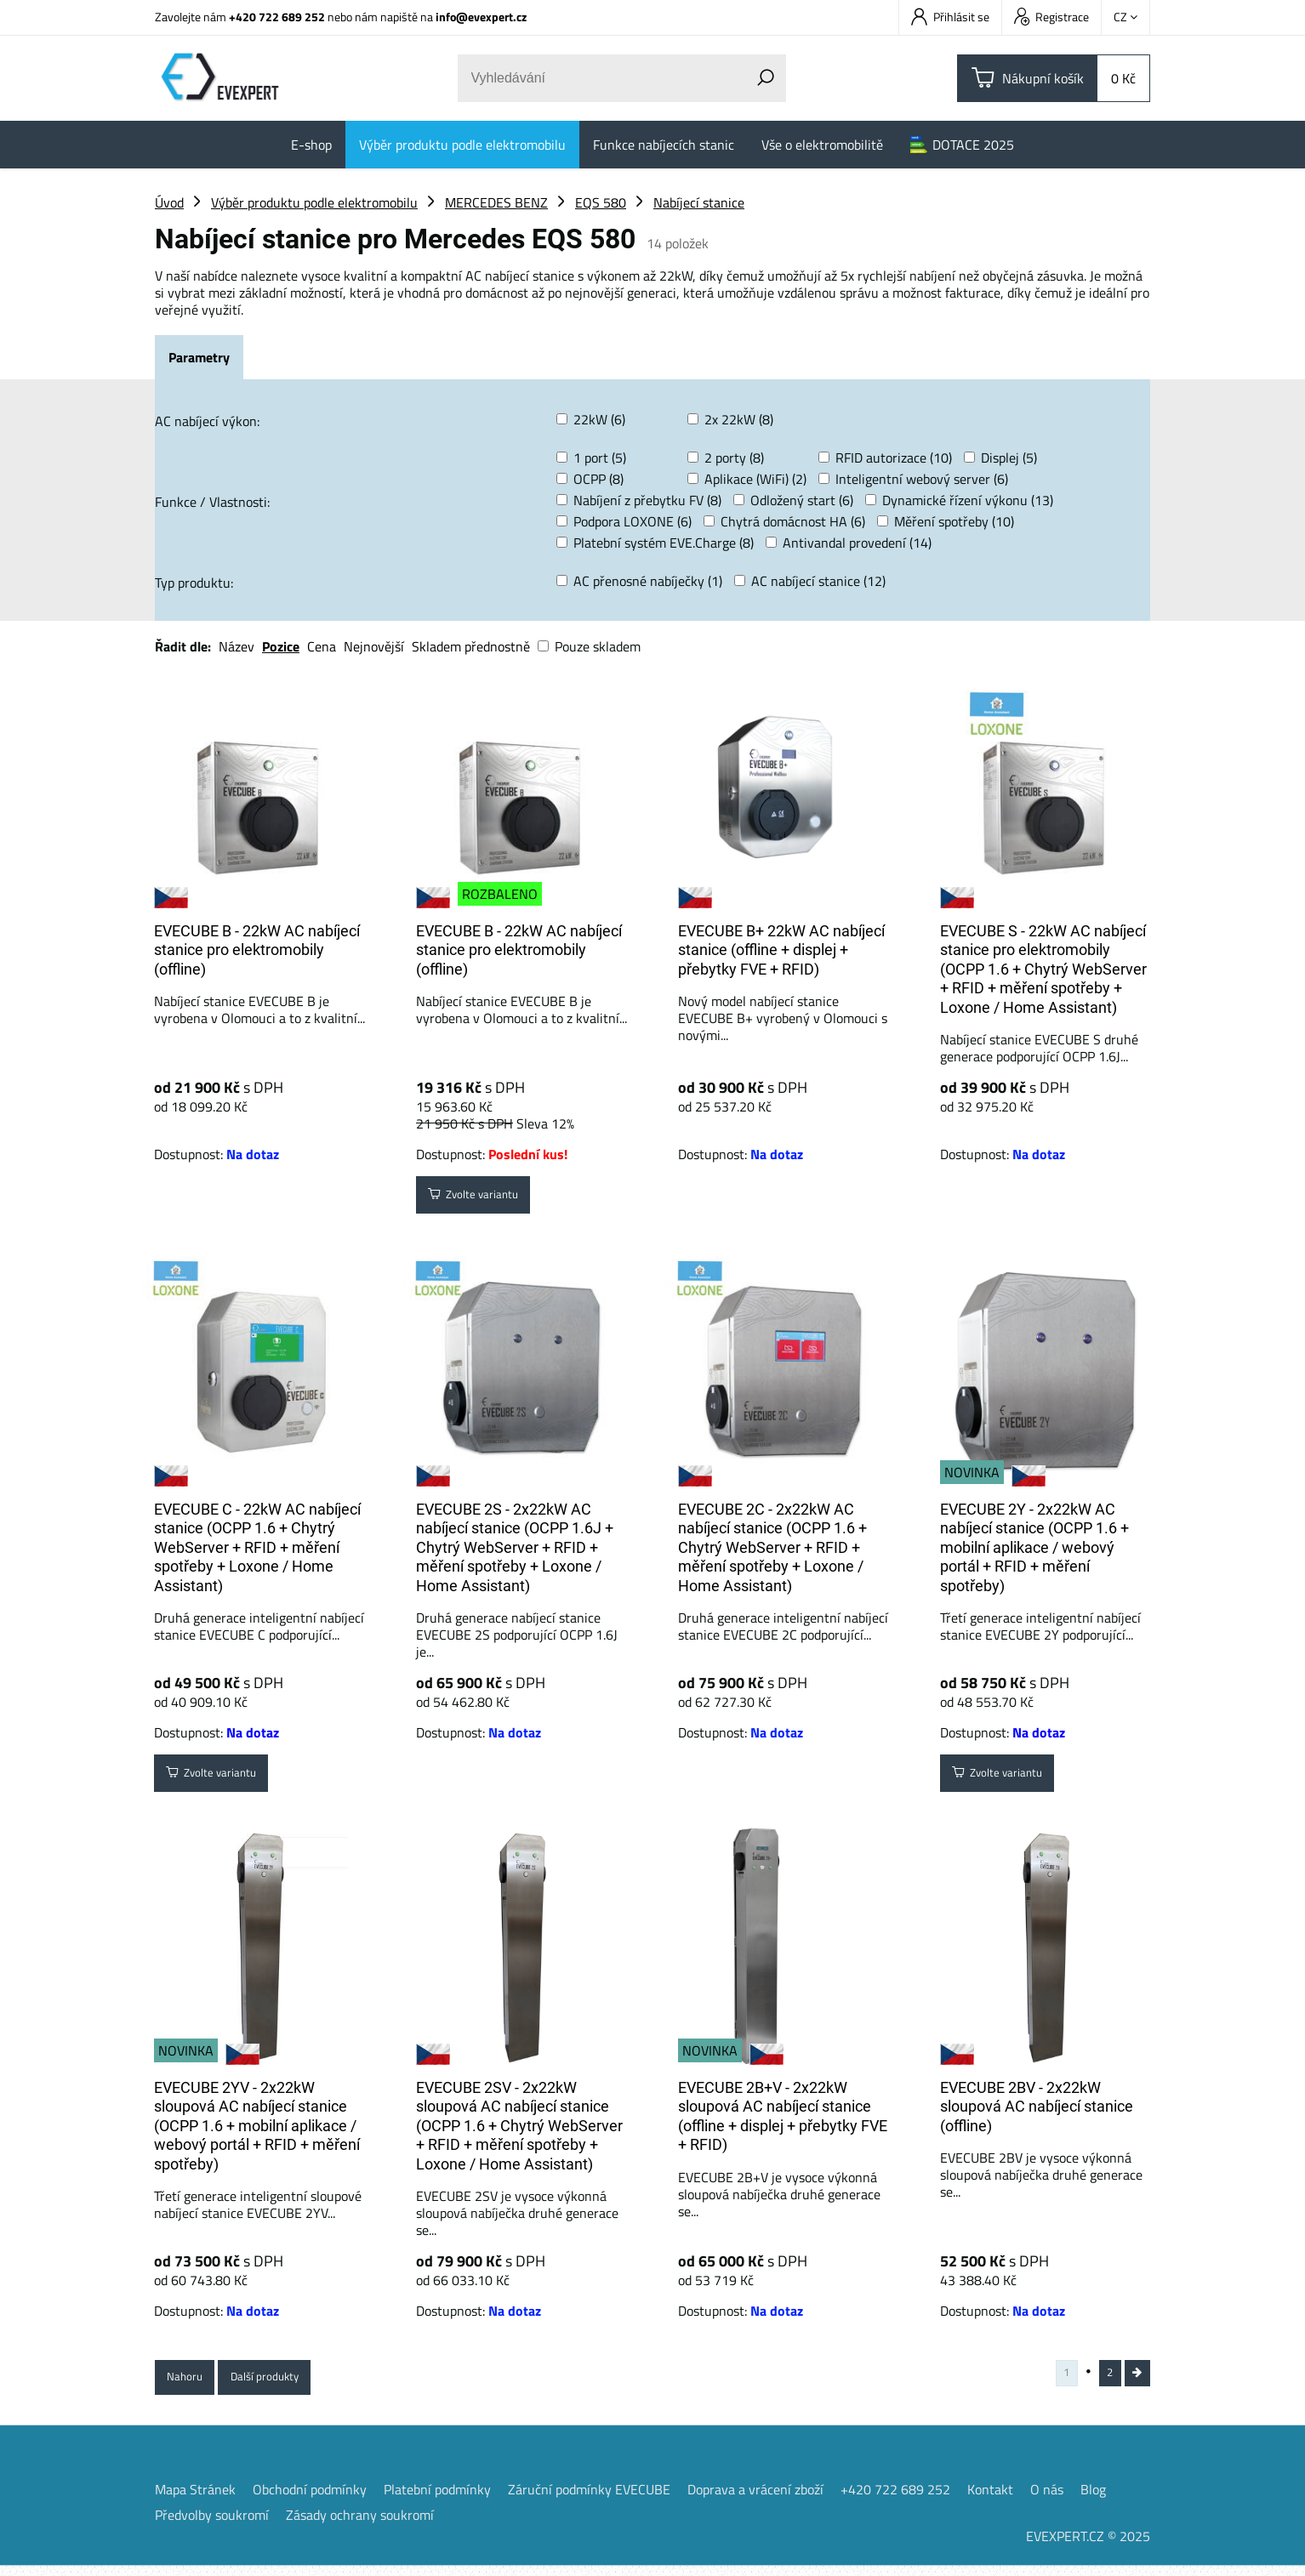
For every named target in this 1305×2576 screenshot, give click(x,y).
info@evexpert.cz (481, 17)
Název (236, 646)
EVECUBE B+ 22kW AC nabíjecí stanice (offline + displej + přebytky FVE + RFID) (781, 950)
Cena (321, 646)
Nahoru (191, 2381)
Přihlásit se (950, 17)
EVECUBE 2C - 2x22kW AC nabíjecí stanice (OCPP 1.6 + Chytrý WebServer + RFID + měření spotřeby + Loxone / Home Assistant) (772, 1547)
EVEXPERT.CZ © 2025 (1088, 2546)
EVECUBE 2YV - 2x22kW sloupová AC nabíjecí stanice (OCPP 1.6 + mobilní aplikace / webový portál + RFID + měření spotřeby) (257, 2125)
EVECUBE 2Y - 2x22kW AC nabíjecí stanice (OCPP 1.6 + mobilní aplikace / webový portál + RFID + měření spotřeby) (1034, 1547)
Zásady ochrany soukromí (360, 2524)
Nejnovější (374, 646)
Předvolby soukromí (212, 2524)
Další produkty (286, 2381)
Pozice (280, 646)
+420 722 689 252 (277, 17)
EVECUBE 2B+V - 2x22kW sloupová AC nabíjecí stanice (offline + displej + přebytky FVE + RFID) (782, 2116)
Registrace (1051, 17)
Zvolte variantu (486, 1199)
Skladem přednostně (471, 646)
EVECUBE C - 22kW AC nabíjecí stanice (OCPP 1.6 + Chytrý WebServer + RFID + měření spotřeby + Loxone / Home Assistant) (257, 1547)
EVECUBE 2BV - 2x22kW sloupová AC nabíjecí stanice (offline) (1036, 2106)
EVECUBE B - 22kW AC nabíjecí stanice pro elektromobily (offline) (257, 950)
